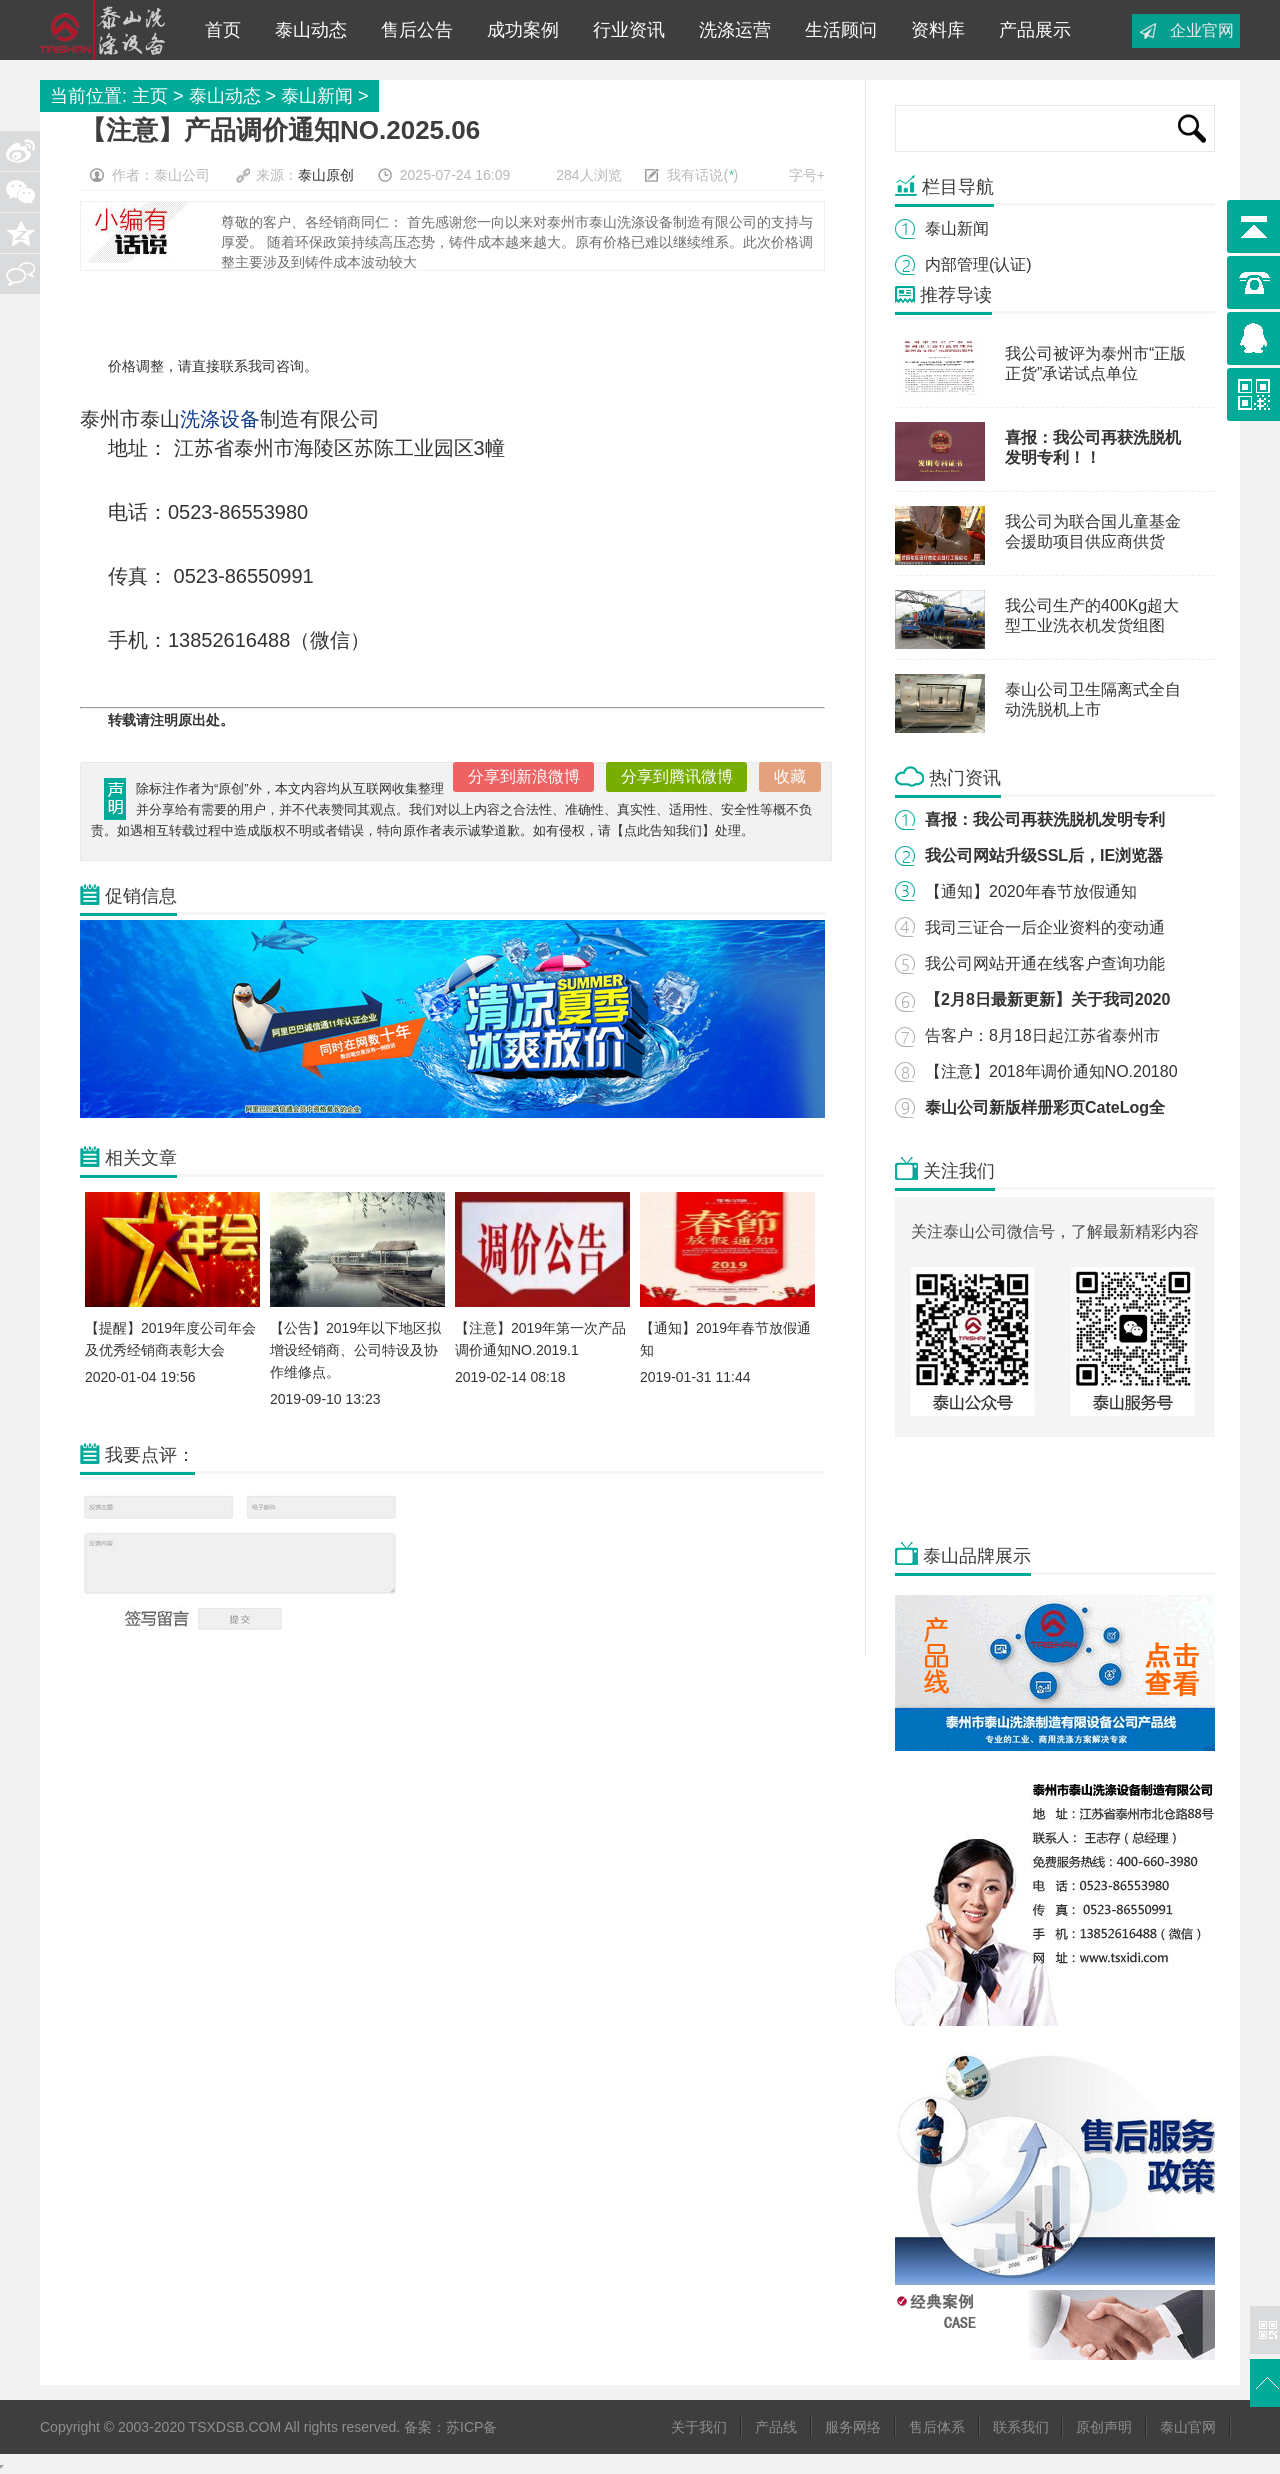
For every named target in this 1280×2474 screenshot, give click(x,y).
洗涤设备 (220, 419)
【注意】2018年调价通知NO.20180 (1051, 1071)
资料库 (933, 30)
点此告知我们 (663, 830)
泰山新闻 (317, 96)
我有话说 (695, 175)
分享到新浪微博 (524, 776)
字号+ (807, 175)
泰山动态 (306, 30)
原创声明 (1104, 2427)
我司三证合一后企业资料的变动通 (1045, 927)
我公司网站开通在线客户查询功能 (1045, 963)
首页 (223, 30)
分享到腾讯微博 (677, 776)
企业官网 (1202, 30)
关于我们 (699, 2427)
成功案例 (518, 30)
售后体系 (937, 2427)
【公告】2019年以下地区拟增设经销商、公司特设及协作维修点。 (355, 1350)
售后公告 (412, 30)
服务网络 (853, 2427)
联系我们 (1021, 2427)
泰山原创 (326, 175)
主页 (150, 96)
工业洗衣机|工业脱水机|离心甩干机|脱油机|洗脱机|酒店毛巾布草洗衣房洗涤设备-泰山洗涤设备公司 (109, 30)
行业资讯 (624, 30)
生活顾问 (836, 30)
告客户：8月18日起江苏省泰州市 (1042, 1035)
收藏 (790, 776)
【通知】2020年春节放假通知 (1031, 891)
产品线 (776, 2427)
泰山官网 (1188, 2427)
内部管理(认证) (978, 264)
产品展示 (1030, 30)
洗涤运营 (730, 30)
